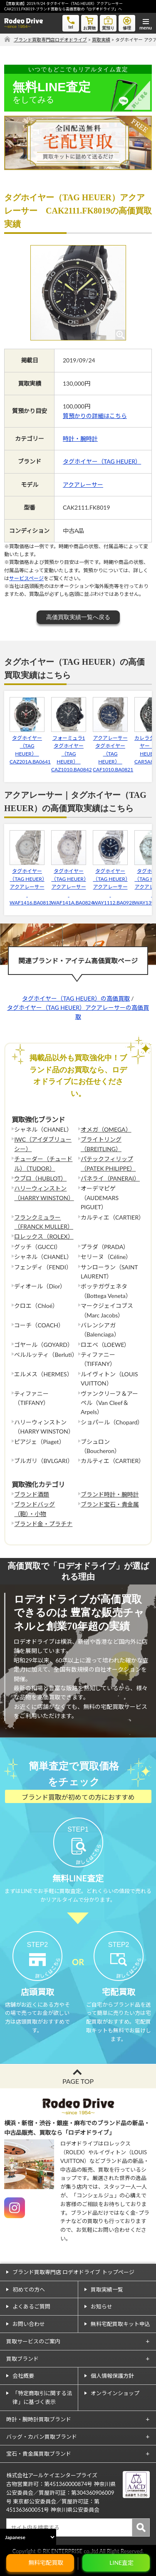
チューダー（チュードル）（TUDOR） (43, 1163)
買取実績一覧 (107, 2289)
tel (70, 22)
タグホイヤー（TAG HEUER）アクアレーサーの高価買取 (78, 1012)
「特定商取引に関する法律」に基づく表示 (42, 2397)
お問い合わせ (28, 2324)
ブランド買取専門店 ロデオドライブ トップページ (73, 2272)
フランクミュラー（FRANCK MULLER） (43, 1222)
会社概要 (23, 2375)
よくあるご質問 (31, 2306)
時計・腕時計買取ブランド (38, 2419)
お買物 (89, 22)
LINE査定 (121, 2562)
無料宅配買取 (45, 2562)
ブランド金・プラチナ (43, 1523)
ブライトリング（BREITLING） (101, 1144)
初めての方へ (28, 2289)
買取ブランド (22, 2358)
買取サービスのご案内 (33, 2341)
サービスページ (26, 578)
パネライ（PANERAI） (110, 1178)
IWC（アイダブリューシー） (43, 1144)
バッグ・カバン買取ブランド (41, 2436)
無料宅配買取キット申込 (120, 2324)
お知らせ (101, 2306)
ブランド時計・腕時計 (110, 1494)
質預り (108, 22)
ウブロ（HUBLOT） (40, 1178)
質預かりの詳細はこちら (95, 415)
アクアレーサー (83, 484)
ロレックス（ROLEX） (43, 1236)
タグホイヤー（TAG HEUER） (102, 461)
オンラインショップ (115, 2393)
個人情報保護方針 (112, 2375)
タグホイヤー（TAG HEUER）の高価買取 (75, 998)
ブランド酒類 (31, 1494)
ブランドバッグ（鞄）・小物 (34, 1509)
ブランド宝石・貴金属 (110, 1504)
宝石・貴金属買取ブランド (38, 2453)
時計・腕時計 (80, 438)
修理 (127, 22)
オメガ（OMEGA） (106, 1129)
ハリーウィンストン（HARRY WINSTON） (44, 1193)
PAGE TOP (78, 2081)
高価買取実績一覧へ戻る (78, 617)
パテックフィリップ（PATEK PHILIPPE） (108, 1163)
